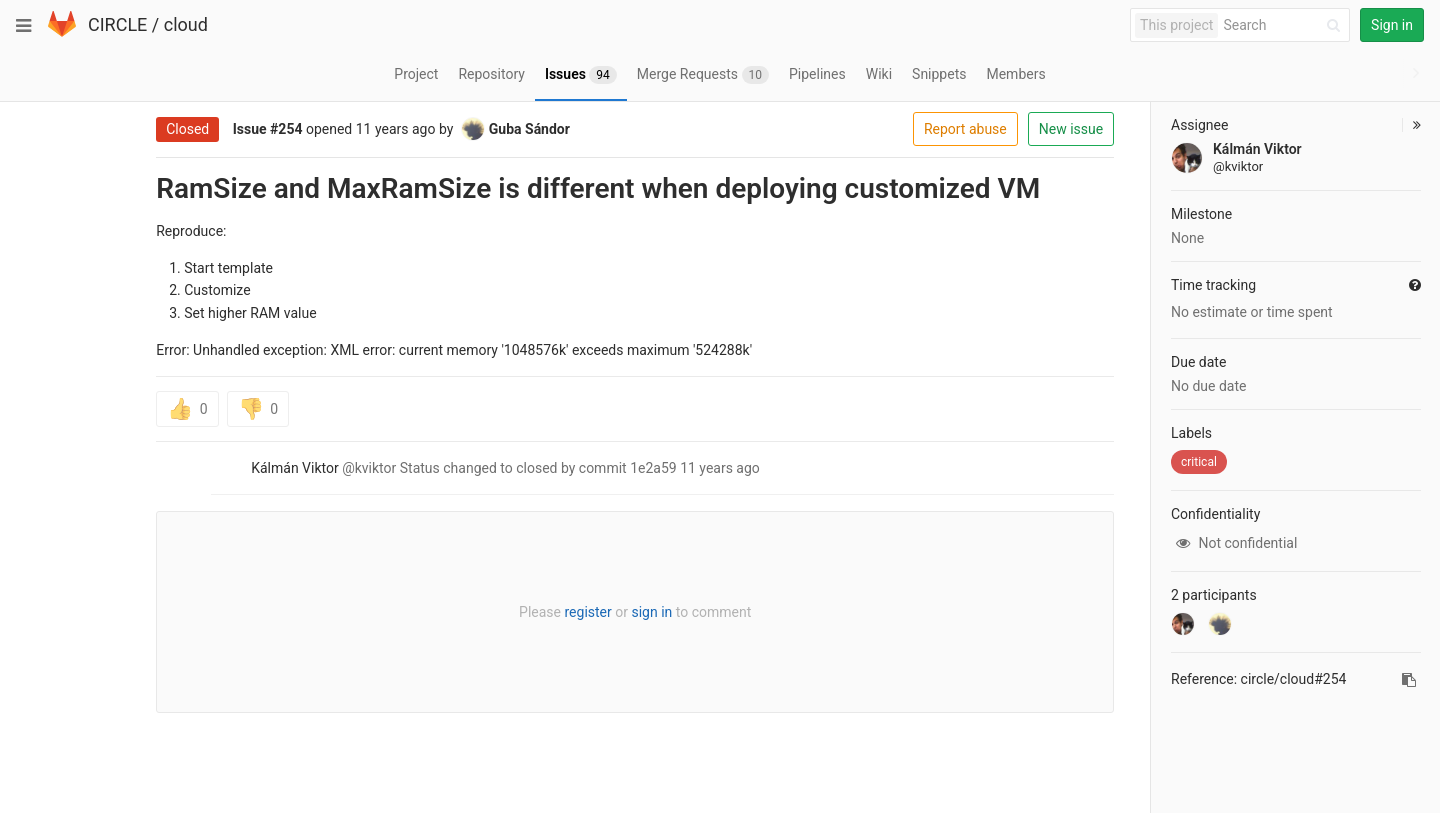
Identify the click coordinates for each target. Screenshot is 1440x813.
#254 (226, 129)
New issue (1011, 129)
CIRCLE (117, 24)
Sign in (1392, 25)
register (527, 612)
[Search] (1285, 25)
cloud (186, 24)
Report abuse (905, 129)
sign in (591, 612)
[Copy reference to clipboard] (1409, 680)
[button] (1411, 125)
